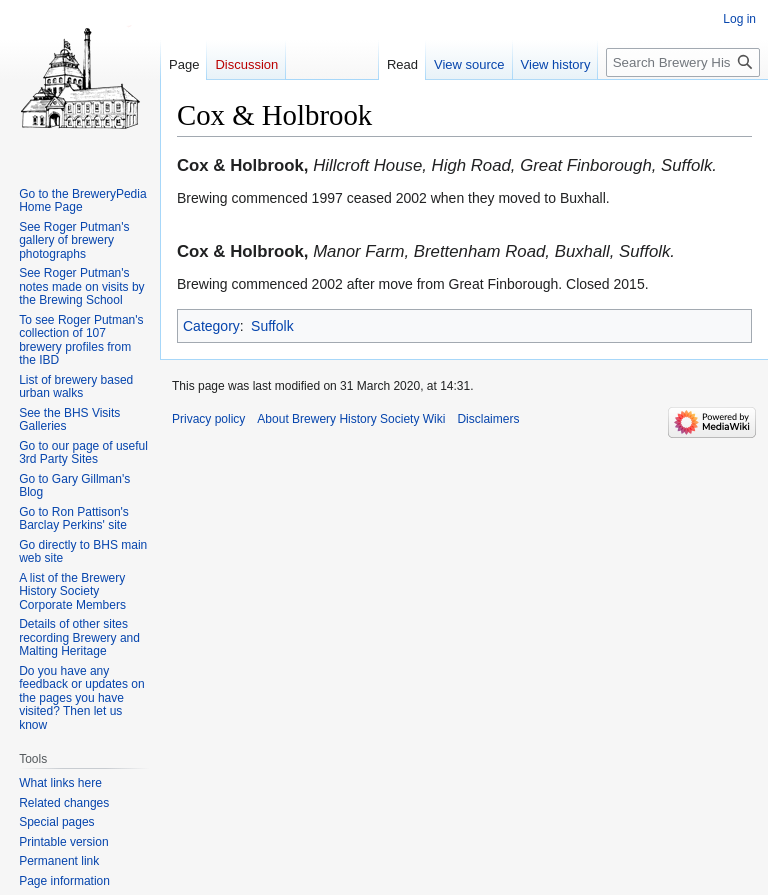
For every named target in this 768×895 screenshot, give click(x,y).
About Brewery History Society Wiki (351, 419)
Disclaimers (488, 419)
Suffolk (272, 326)
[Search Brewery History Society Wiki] (683, 62)
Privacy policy (208, 419)
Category (211, 326)
